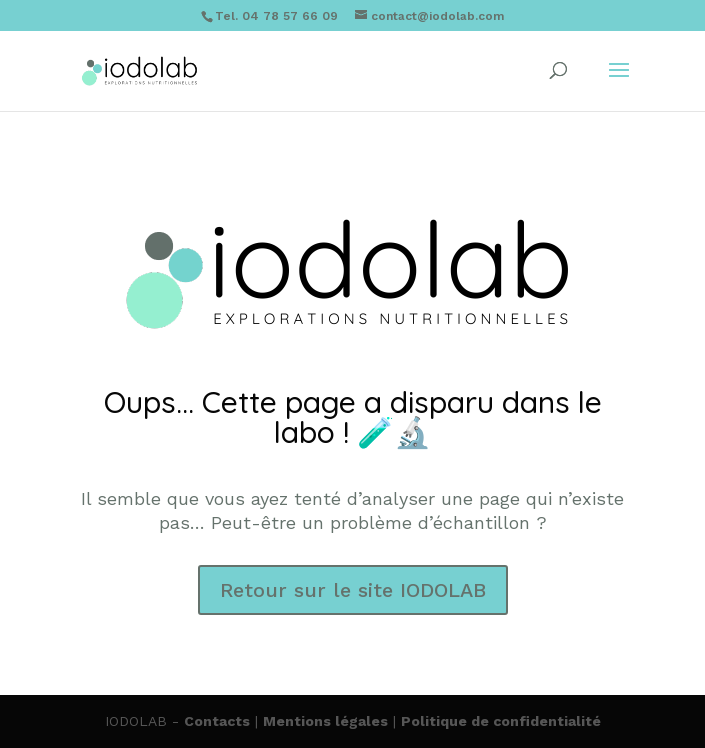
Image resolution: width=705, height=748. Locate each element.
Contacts (217, 721)
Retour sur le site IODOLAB (353, 590)
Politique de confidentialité (501, 721)
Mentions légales (325, 721)
